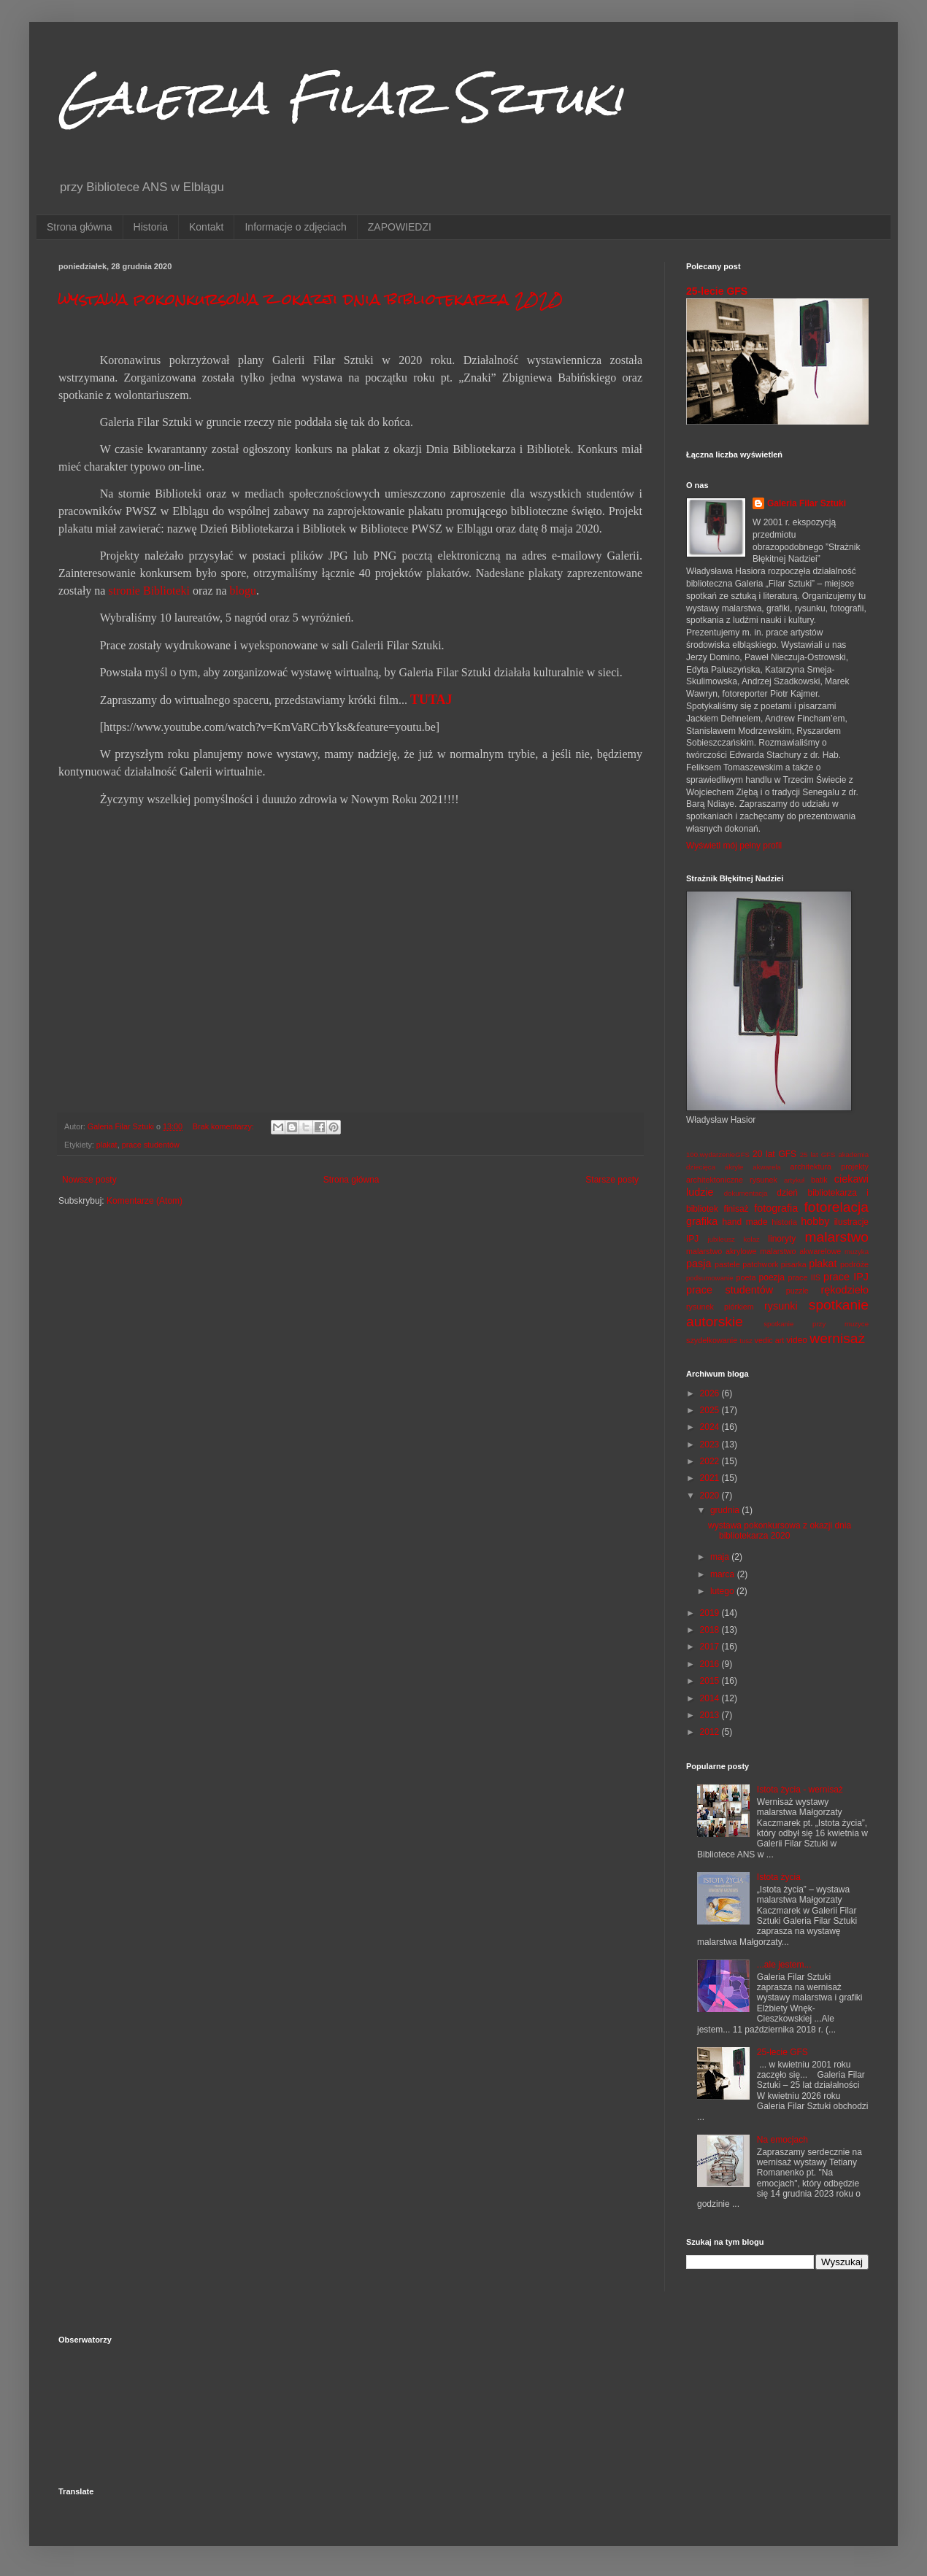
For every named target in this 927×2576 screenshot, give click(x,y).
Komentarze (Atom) (144, 1201)
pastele (727, 1264)
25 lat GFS (818, 1154)
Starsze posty (612, 1180)
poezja (772, 1277)
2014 (711, 1698)
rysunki (781, 1306)
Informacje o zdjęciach (295, 227)
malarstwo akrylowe (721, 1251)
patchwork (760, 1264)
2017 (711, 1646)
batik (819, 1179)
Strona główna (79, 227)
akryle (734, 1167)
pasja (698, 1263)
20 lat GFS (774, 1154)
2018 (711, 1630)
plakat (107, 1144)
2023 (711, 1444)
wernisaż (837, 1338)
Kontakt (206, 227)
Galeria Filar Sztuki (340, 97)
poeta (745, 1277)
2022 (711, 1461)
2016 (711, 1664)
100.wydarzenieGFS (718, 1154)
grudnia (726, 1510)
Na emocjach (782, 2140)
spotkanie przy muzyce (816, 1324)
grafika (702, 1221)
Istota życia (779, 1877)
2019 (711, 1613)
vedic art (770, 1340)
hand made (744, 1222)
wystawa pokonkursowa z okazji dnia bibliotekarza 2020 (310, 299)
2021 (711, 1478)
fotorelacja (836, 1207)
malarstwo (837, 1237)
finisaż (736, 1209)
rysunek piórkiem (720, 1306)
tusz (746, 1341)
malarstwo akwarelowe (800, 1251)
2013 (711, 1715)
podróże (854, 1264)
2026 (711, 1393)
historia (784, 1222)
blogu (243, 590)
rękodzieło (844, 1290)
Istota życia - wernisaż (800, 1789)
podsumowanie (710, 1278)
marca (723, 1574)
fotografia (776, 1208)
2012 (711, 1732)
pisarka (794, 1264)
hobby (815, 1221)
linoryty (782, 1239)
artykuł (794, 1180)
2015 (711, 1681)
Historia (151, 227)
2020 (711, 1495)
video (796, 1340)
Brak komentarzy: (224, 1126)
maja (720, 1557)
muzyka (857, 1252)
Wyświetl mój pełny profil (734, 845)
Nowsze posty (89, 1180)
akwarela (766, 1167)
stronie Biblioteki (149, 590)
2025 (711, 1410)
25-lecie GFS (716, 291)
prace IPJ (846, 1277)
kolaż (751, 1239)
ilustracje (851, 1222)
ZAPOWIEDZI (399, 227)
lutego (723, 1591)
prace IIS (804, 1277)
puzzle (797, 1290)
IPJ (692, 1239)
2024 (711, 1427)
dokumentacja (746, 1193)
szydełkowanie (711, 1340)
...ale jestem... (784, 1965)
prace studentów (151, 1144)
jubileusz (721, 1239)
